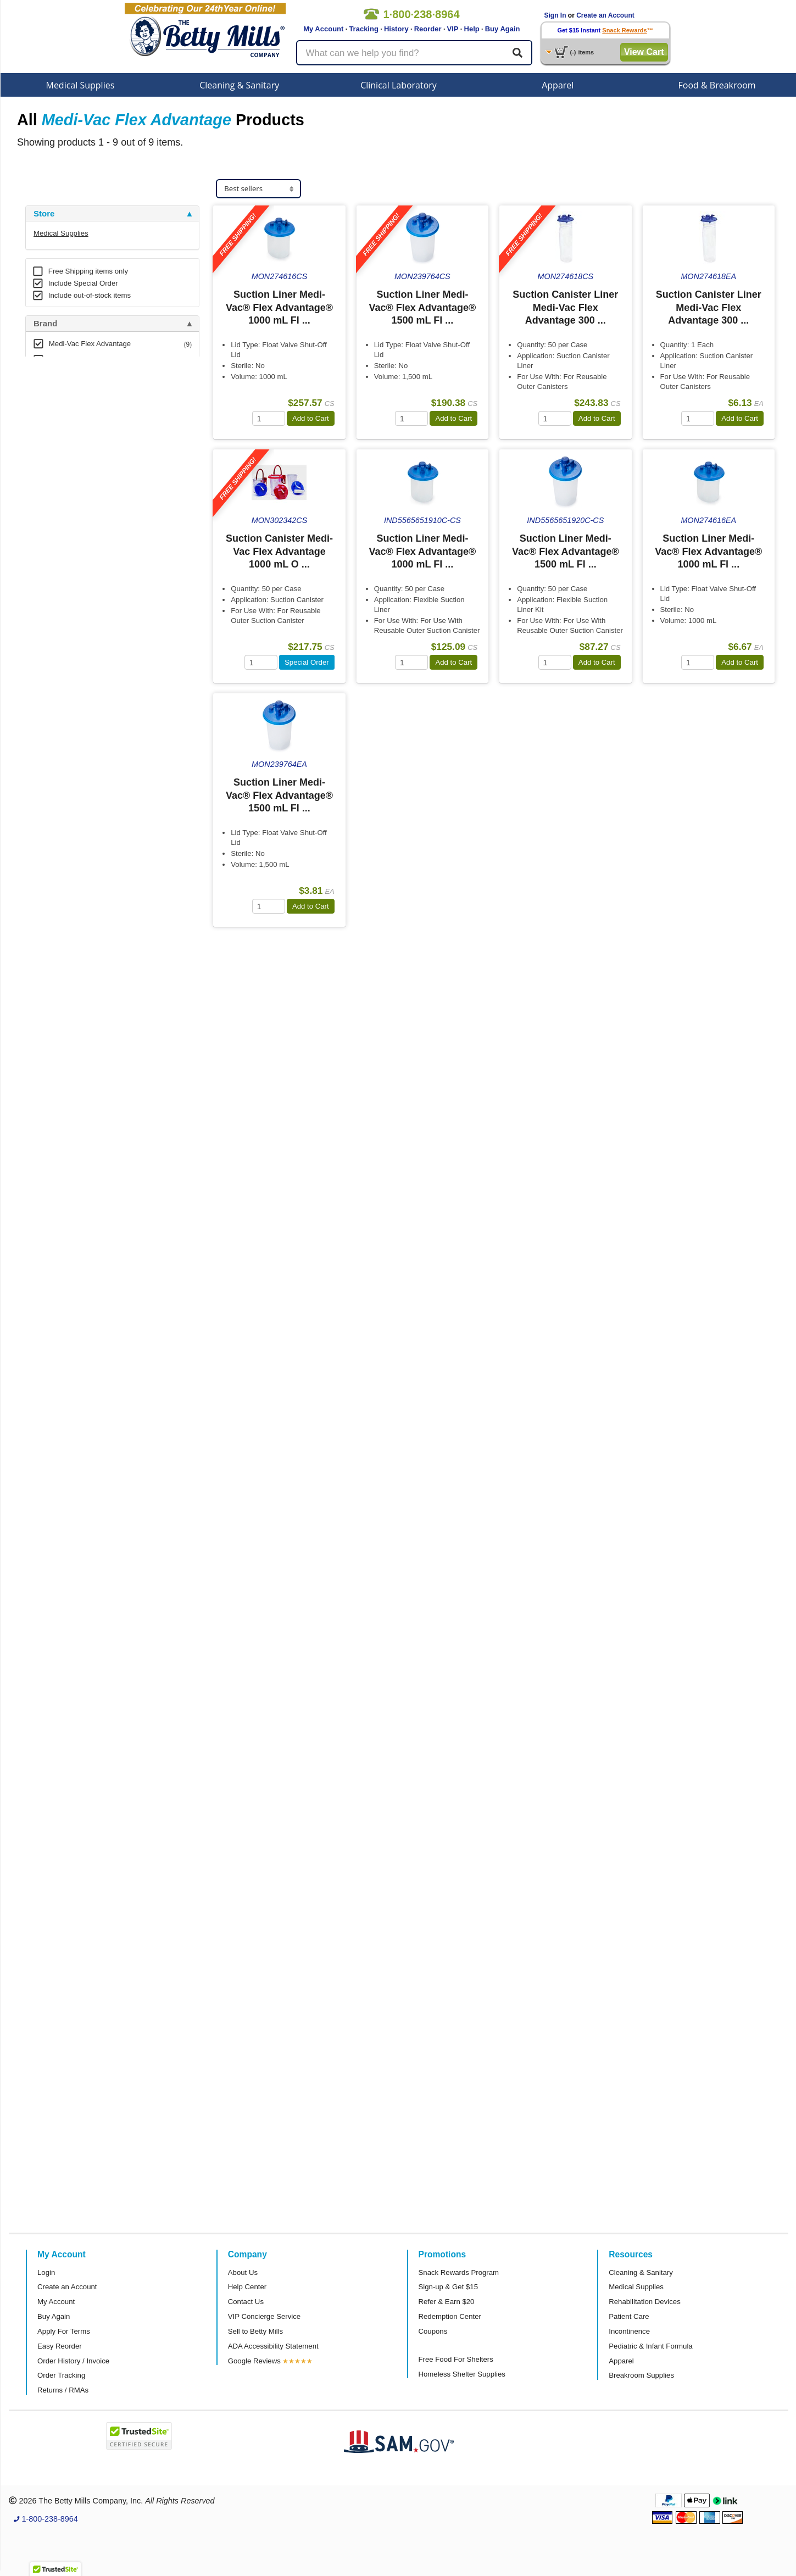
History (396, 29)
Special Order (307, 662)
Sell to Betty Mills (255, 2331)
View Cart (644, 52)
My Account (323, 29)
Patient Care (629, 2316)
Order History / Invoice (73, 2361)
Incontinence (629, 2331)
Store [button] (44, 213)
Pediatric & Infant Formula (650, 2346)
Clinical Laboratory (398, 85)
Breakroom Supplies (641, 2375)
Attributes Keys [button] (64, 467)
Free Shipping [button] (61, 395)
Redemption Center (450, 2316)
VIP (453, 29)
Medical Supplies (80, 85)
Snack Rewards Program (459, 2272)
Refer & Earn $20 (447, 2301)
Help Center (247, 2287)
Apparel (558, 85)
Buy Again (502, 29)
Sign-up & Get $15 (448, 2287)
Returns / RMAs (62, 2390)
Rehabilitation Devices (644, 2301)
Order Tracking (61, 2375)
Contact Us (246, 2301)
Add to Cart (310, 418)
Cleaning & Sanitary (239, 85)
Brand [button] (45, 323)
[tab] (112, 213)
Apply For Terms (63, 2331)
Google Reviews (254, 2361)
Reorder (428, 29)
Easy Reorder (59, 2346)
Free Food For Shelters (456, 2359)
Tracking (363, 29)
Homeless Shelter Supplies (462, 2374)
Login (46, 2272)
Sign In (555, 15)
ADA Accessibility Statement (273, 2346)
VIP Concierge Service (264, 2316)
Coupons (433, 2331)
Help (472, 29)
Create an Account (605, 15)
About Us (243, 2272)
